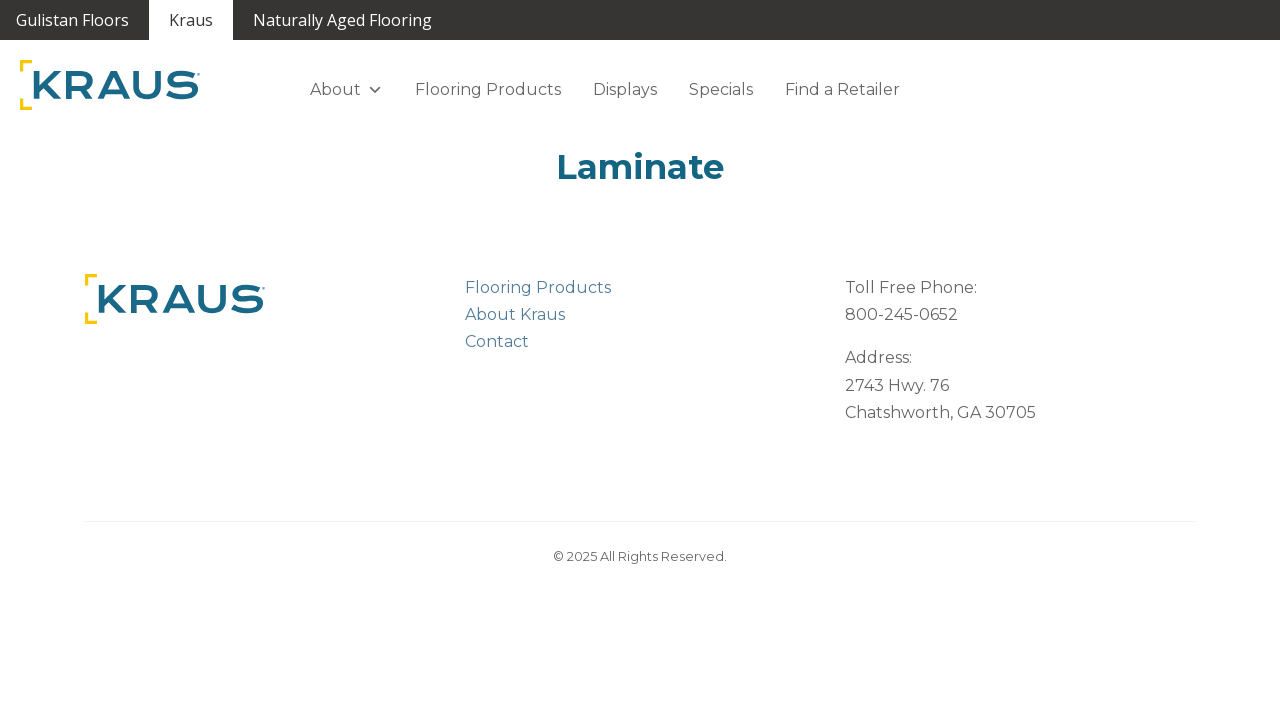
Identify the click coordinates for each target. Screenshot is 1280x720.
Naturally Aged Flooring (342, 20)
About (346, 89)
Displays (625, 89)
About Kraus (515, 314)
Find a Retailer (842, 89)
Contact (497, 341)
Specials (721, 89)
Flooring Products (488, 89)
